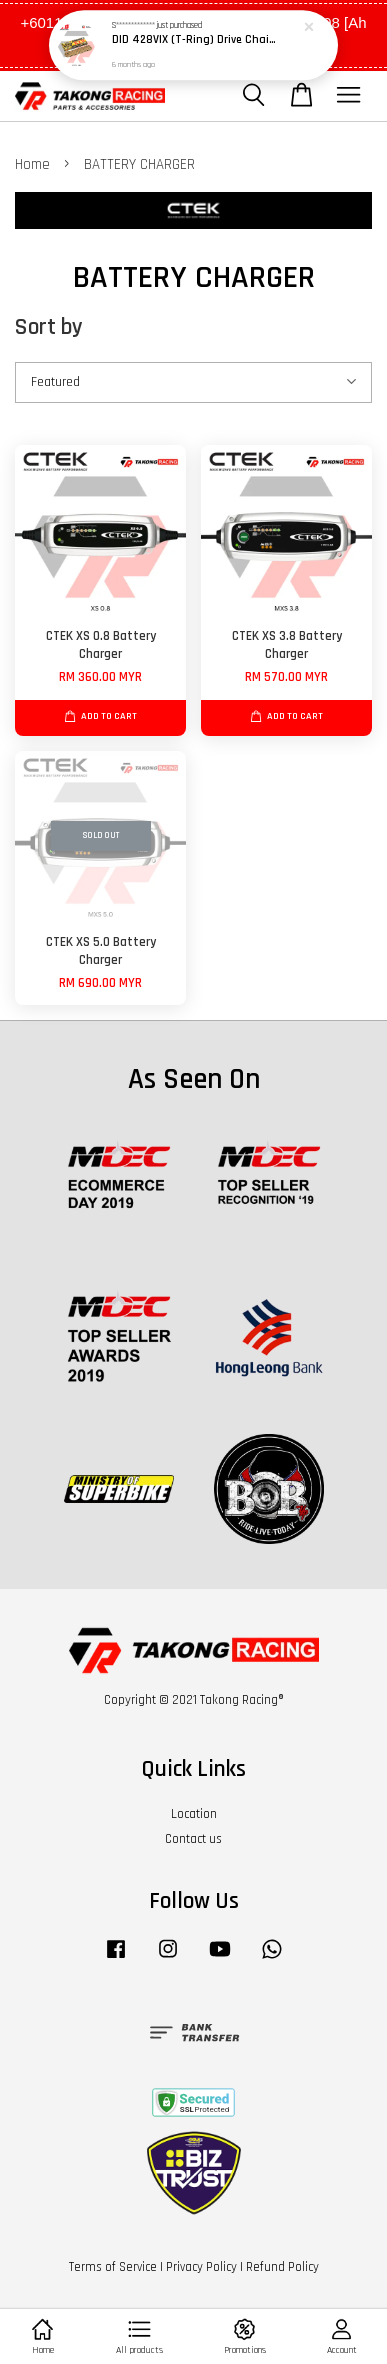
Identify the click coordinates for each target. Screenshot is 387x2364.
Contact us (193, 1839)
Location (194, 1814)
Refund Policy (282, 2267)
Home (32, 164)
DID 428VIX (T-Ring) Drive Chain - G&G (195, 40)
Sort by (49, 327)
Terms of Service (113, 2267)
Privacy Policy (201, 2267)
